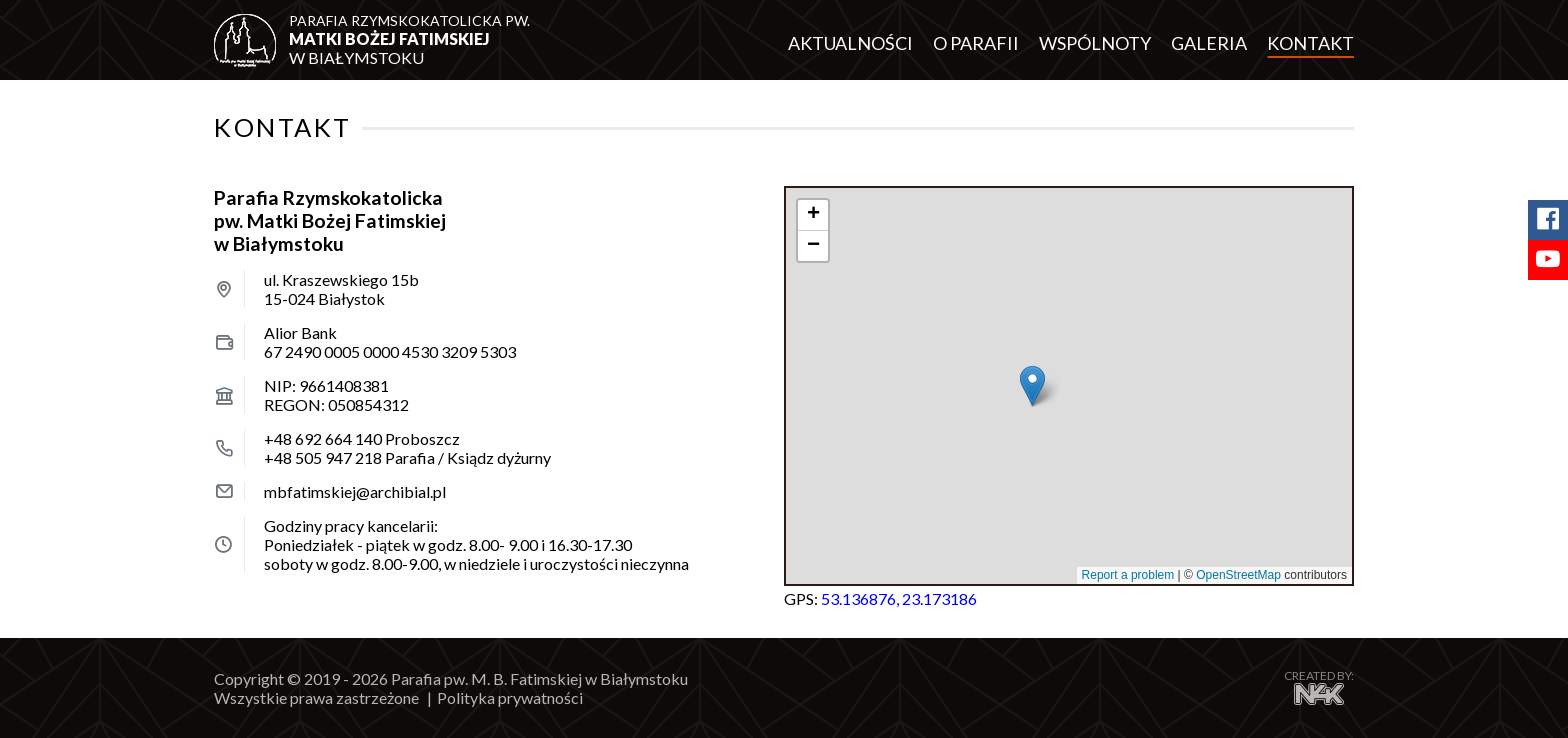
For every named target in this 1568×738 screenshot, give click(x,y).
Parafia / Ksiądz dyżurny (407, 457)
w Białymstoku (411, 39)
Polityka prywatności (510, 697)
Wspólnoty (1095, 43)
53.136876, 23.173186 (899, 598)
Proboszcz (362, 438)
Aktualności (850, 43)
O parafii (976, 43)
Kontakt (1310, 43)
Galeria (1209, 43)
